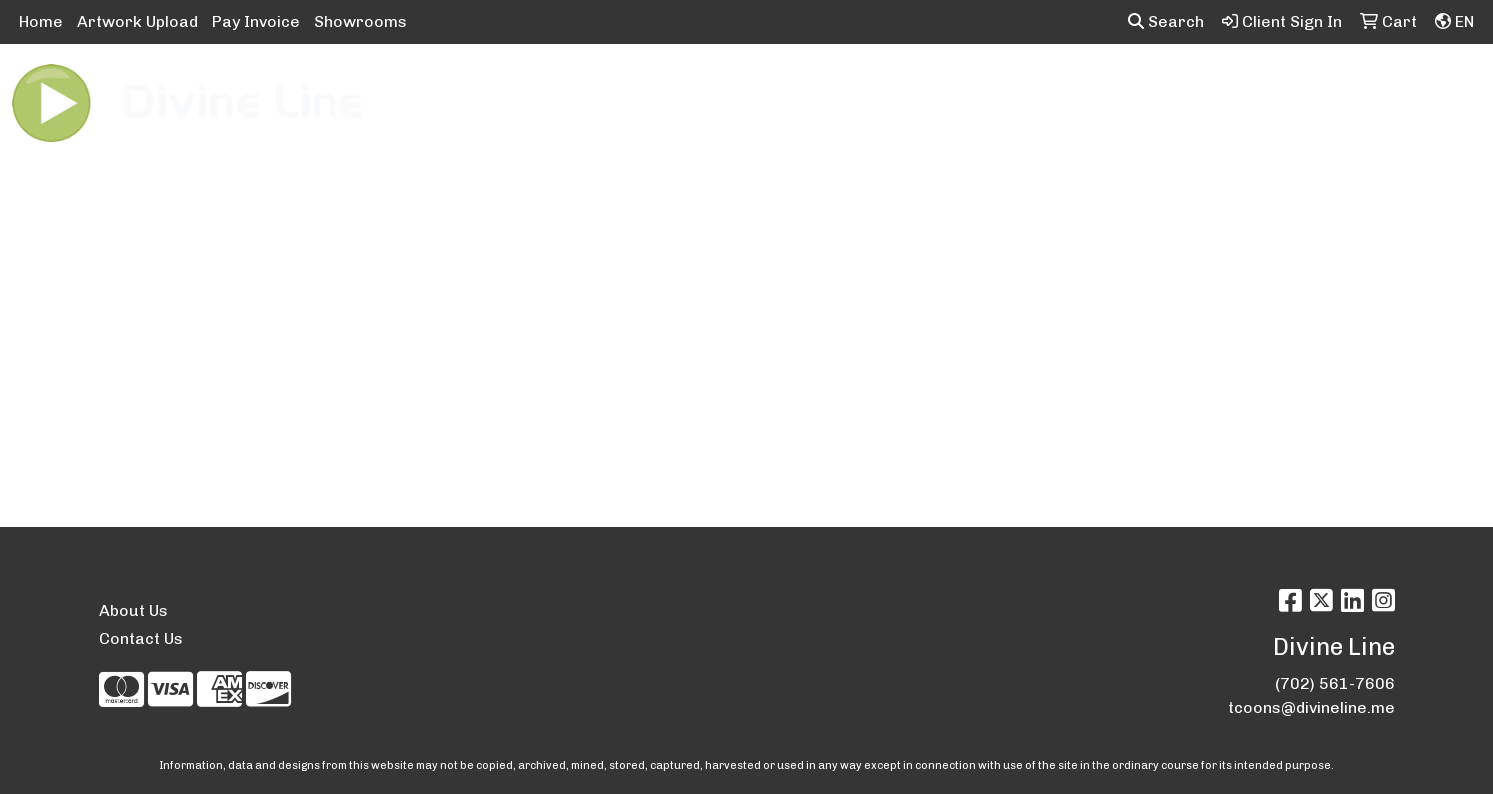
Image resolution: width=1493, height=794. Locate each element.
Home (41, 21)
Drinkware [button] (771, 87)
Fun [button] (858, 87)
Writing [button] (1276, 87)
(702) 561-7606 (1335, 683)
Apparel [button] (501, 87)
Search (1166, 21)
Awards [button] (595, 87)
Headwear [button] (945, 87)
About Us (133, 610)
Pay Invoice (256, 21)
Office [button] (1122, 87)
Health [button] (1042, 87)
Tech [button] (1196, 87)
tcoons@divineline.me (1311, 707)
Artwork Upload (137, 21)
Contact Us (141, 638)
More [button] (1358, 87)
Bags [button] (677, 87)
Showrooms (360, 21)
